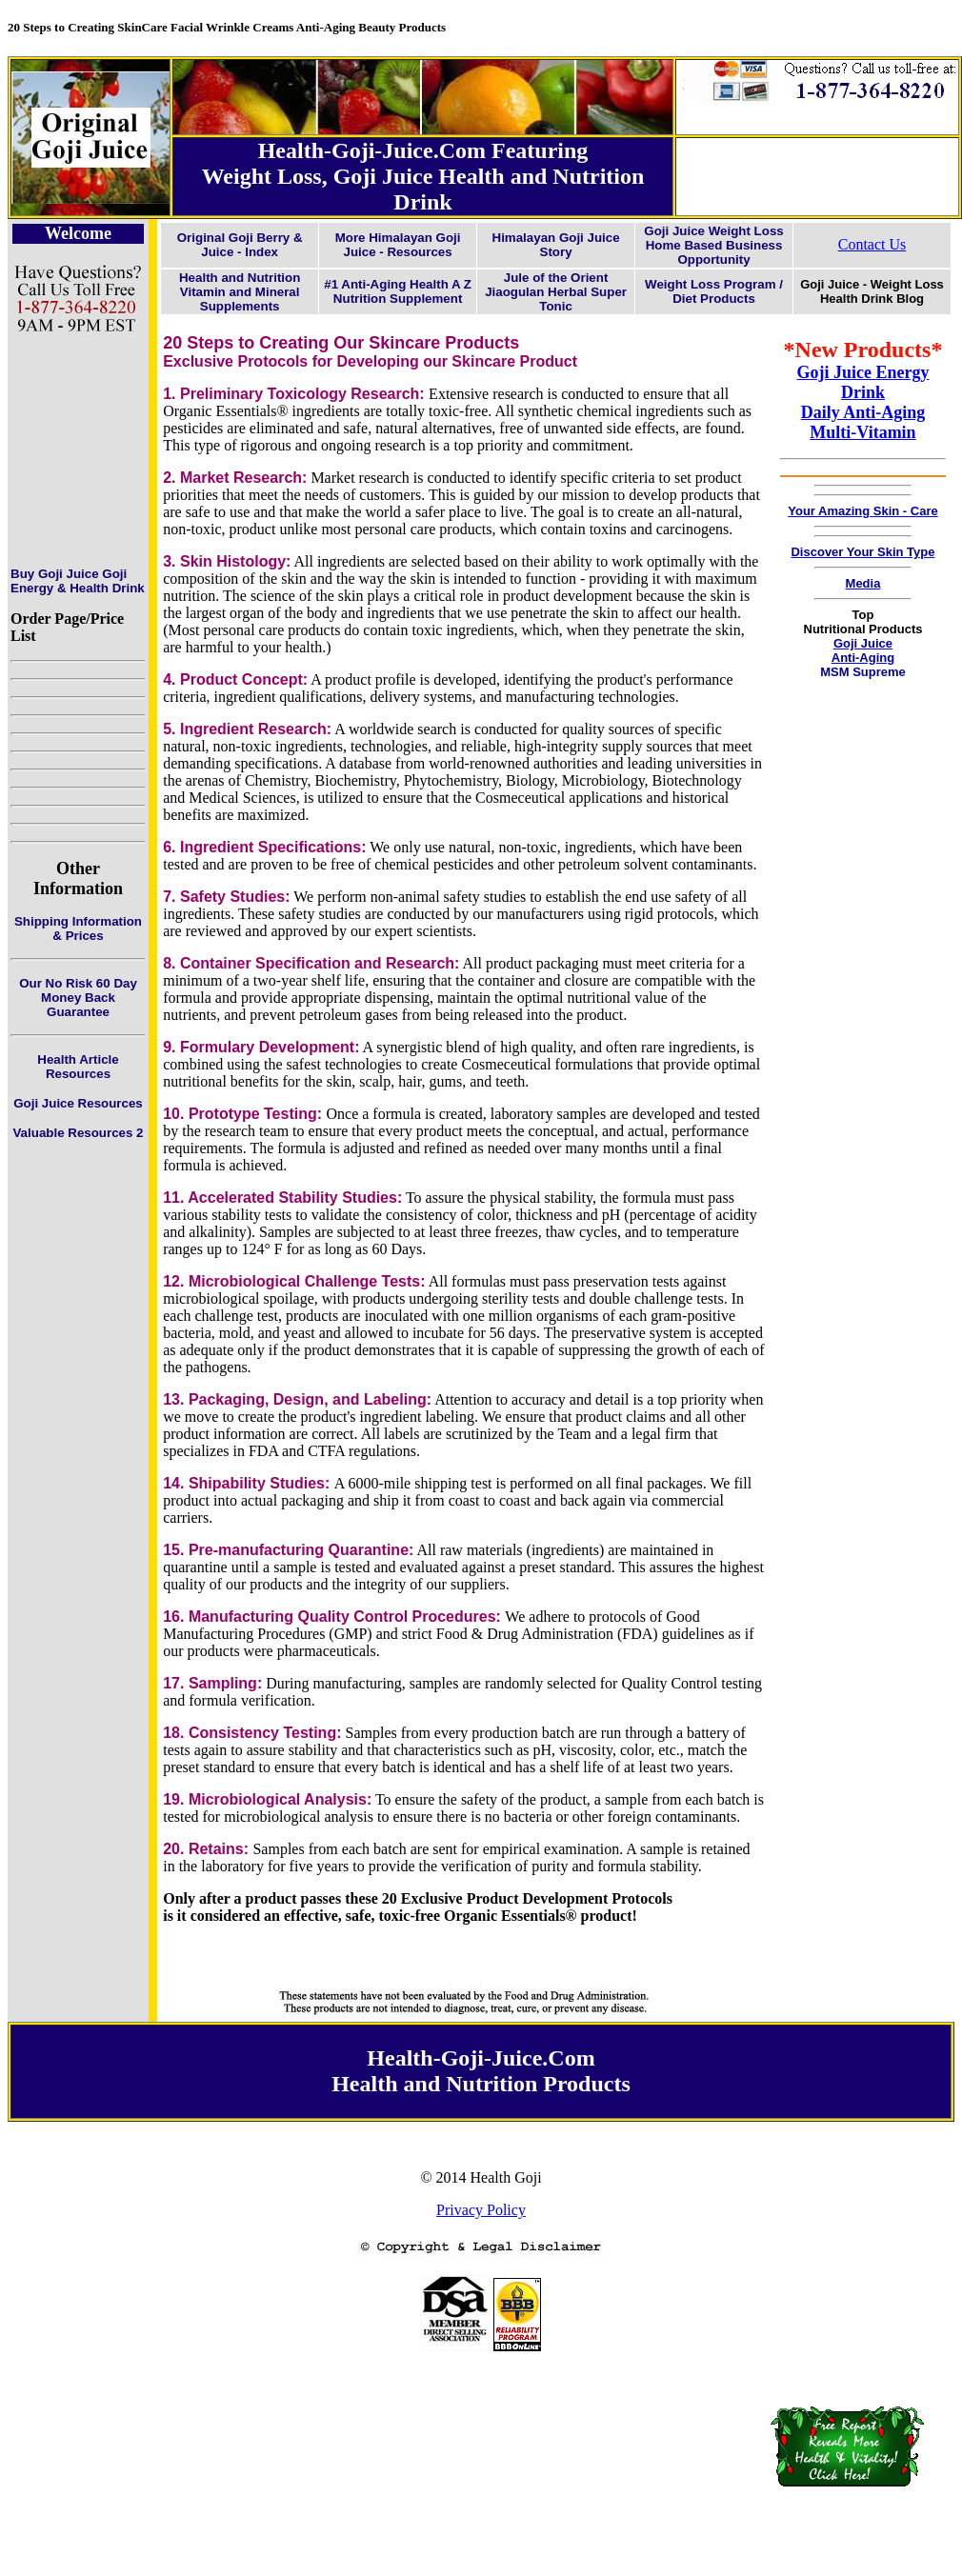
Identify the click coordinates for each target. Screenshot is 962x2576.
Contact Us (872, 244)
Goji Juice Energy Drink (862, 382)
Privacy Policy (481, 2210)
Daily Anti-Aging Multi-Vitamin (863, 422)
